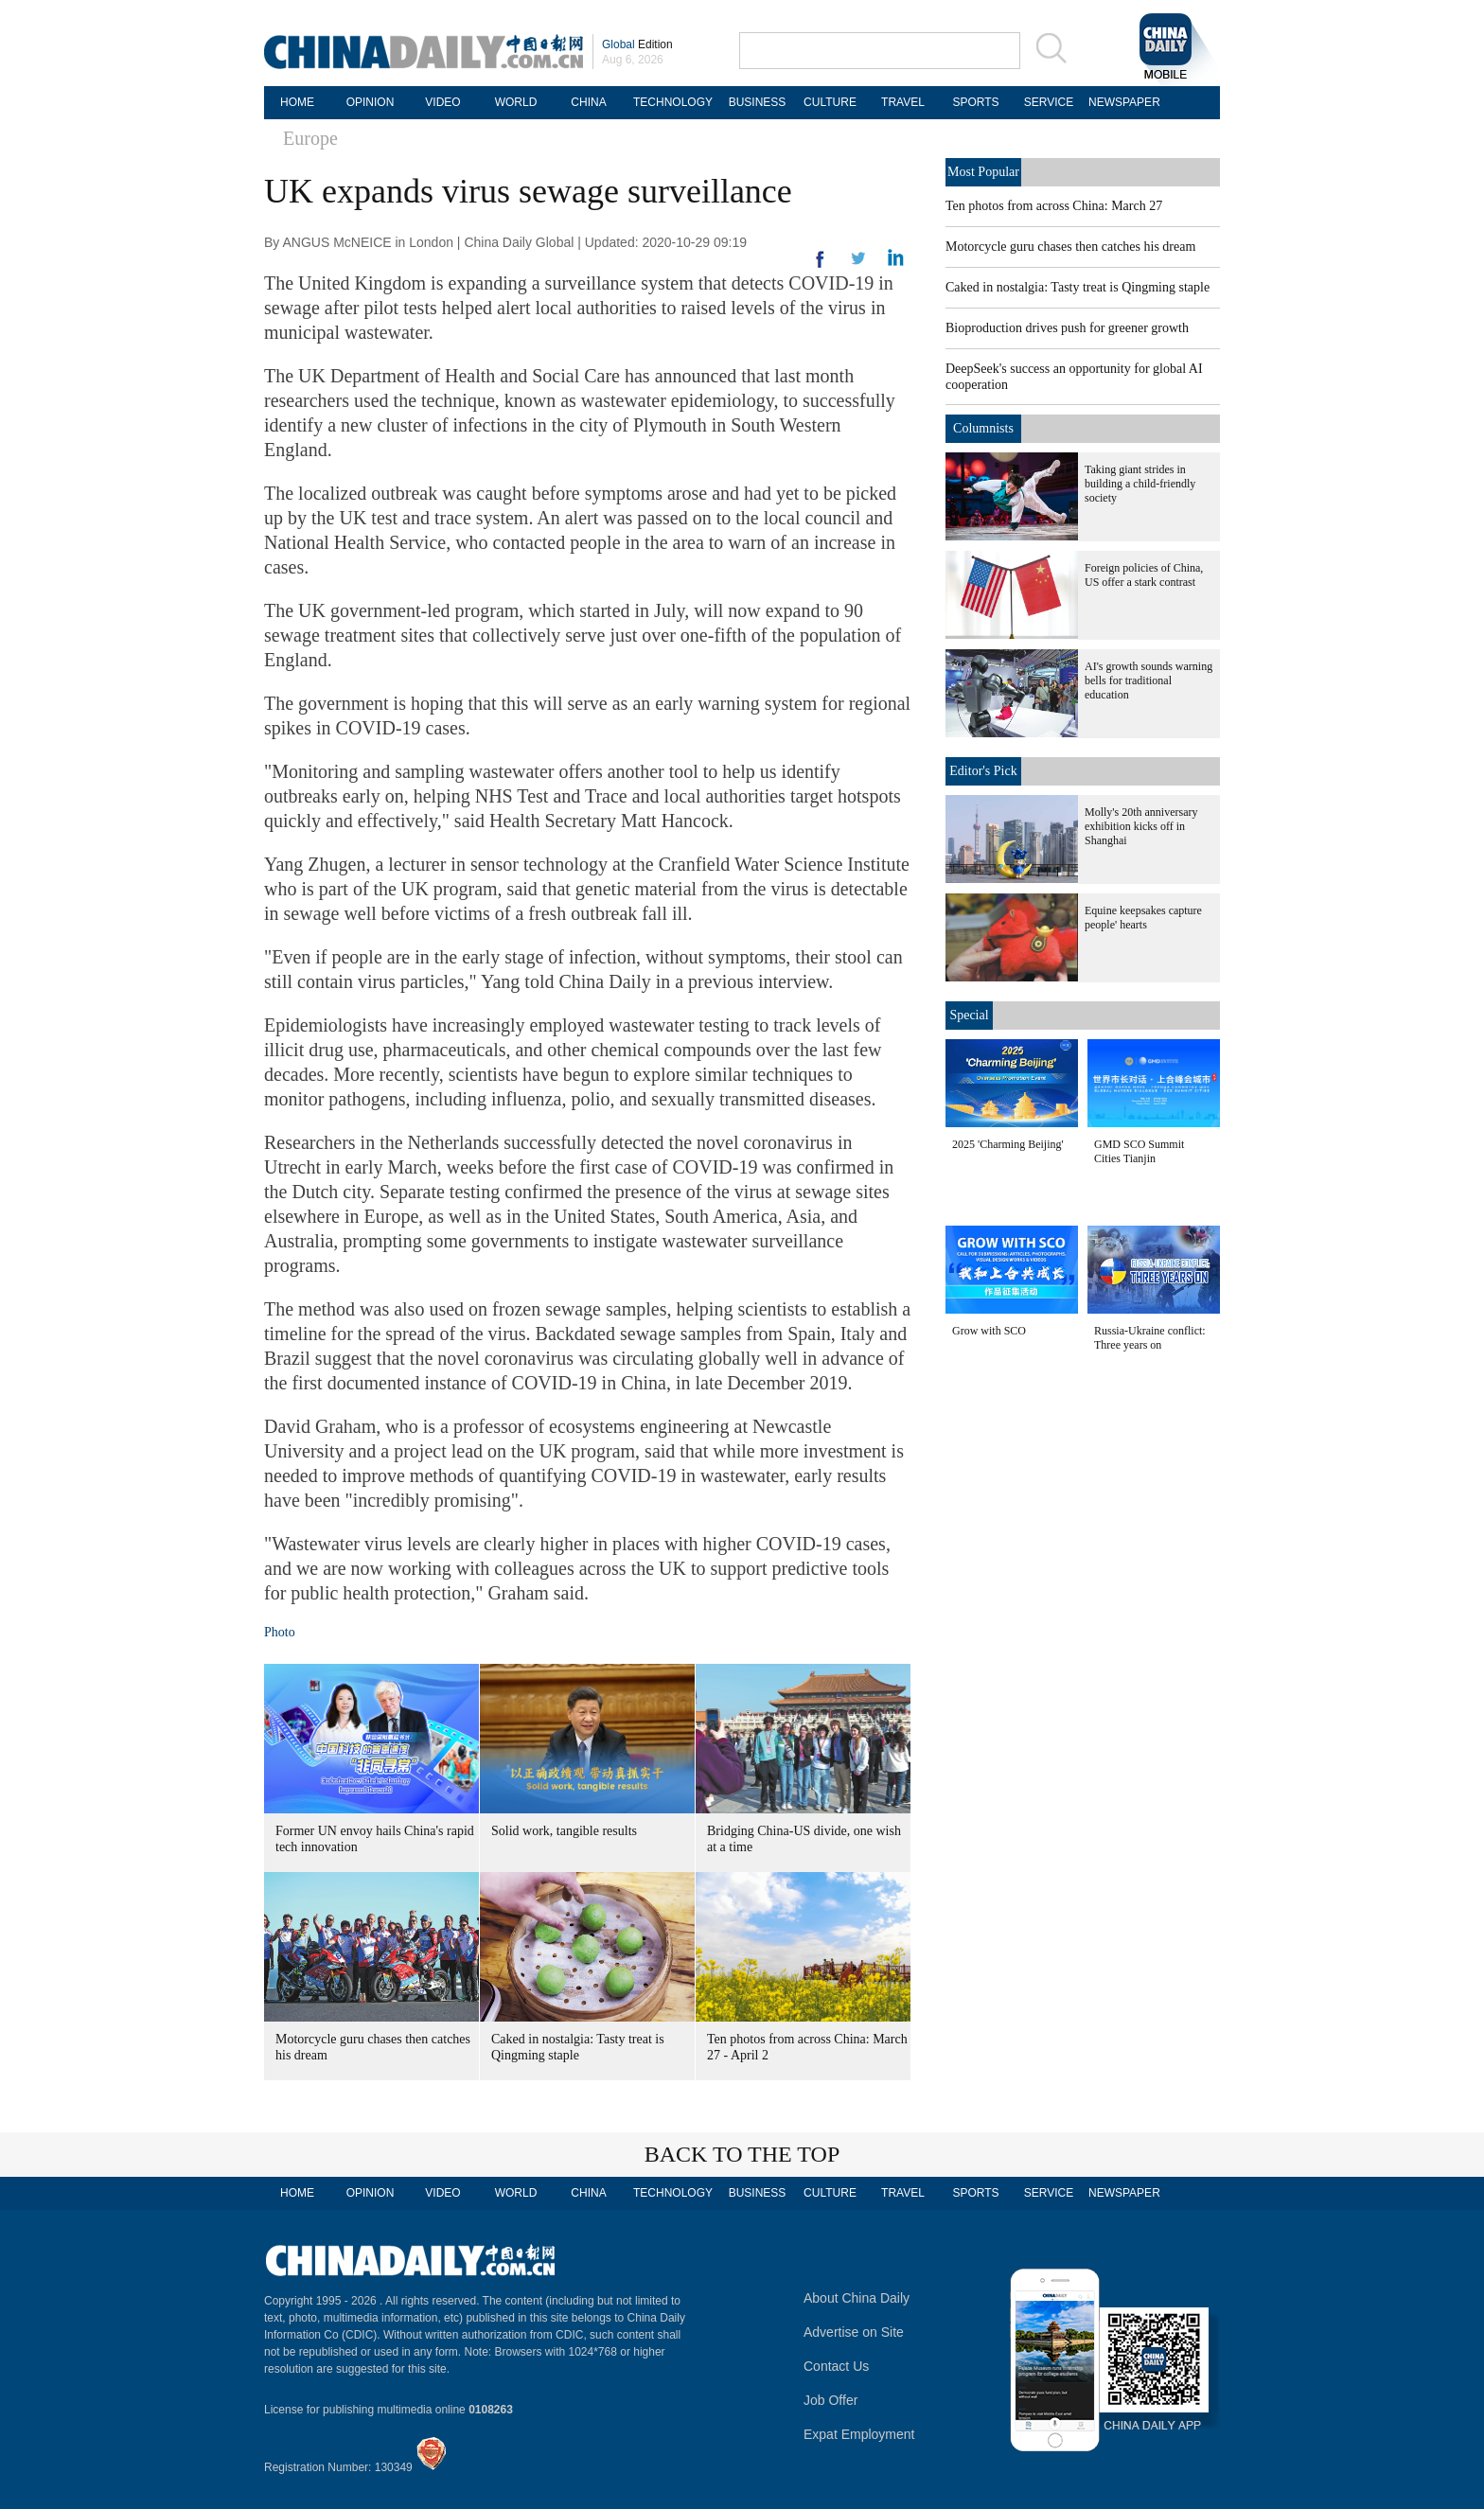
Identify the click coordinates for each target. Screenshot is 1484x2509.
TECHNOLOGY (673, 102)
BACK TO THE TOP (742, 2154)
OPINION (370, 102)
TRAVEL (903, 102)
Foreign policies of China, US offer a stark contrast (1144, 575)
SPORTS (975, 102)
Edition (637, 44)
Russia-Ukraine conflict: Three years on (1150, 1338)
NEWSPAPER (1121, 102)
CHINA (588, 102)
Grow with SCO (989, 1330)
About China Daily (857, 2298)
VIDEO (442, 102)
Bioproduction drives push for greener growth (1067, 328)
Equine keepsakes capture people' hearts (1143, 917)
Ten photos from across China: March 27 (1053, 206)
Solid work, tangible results (564, 1831)
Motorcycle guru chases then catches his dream (1070, 246)
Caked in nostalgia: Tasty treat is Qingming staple (1077, 287)
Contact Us (836, 2366)
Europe (310, 138)
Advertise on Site (854, 2332)
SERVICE (1048, 102)
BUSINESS (757, 102)
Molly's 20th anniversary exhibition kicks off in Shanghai (1141, 826)
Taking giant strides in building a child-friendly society (1140, 483)
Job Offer (830, 2400)
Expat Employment (859, 2434)
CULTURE (830, 102)
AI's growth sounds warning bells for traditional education (1148, 680)
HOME (297, 102)
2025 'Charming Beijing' (1008, 1144)
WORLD (516, 102)
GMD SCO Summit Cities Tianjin (1139, 1151)
